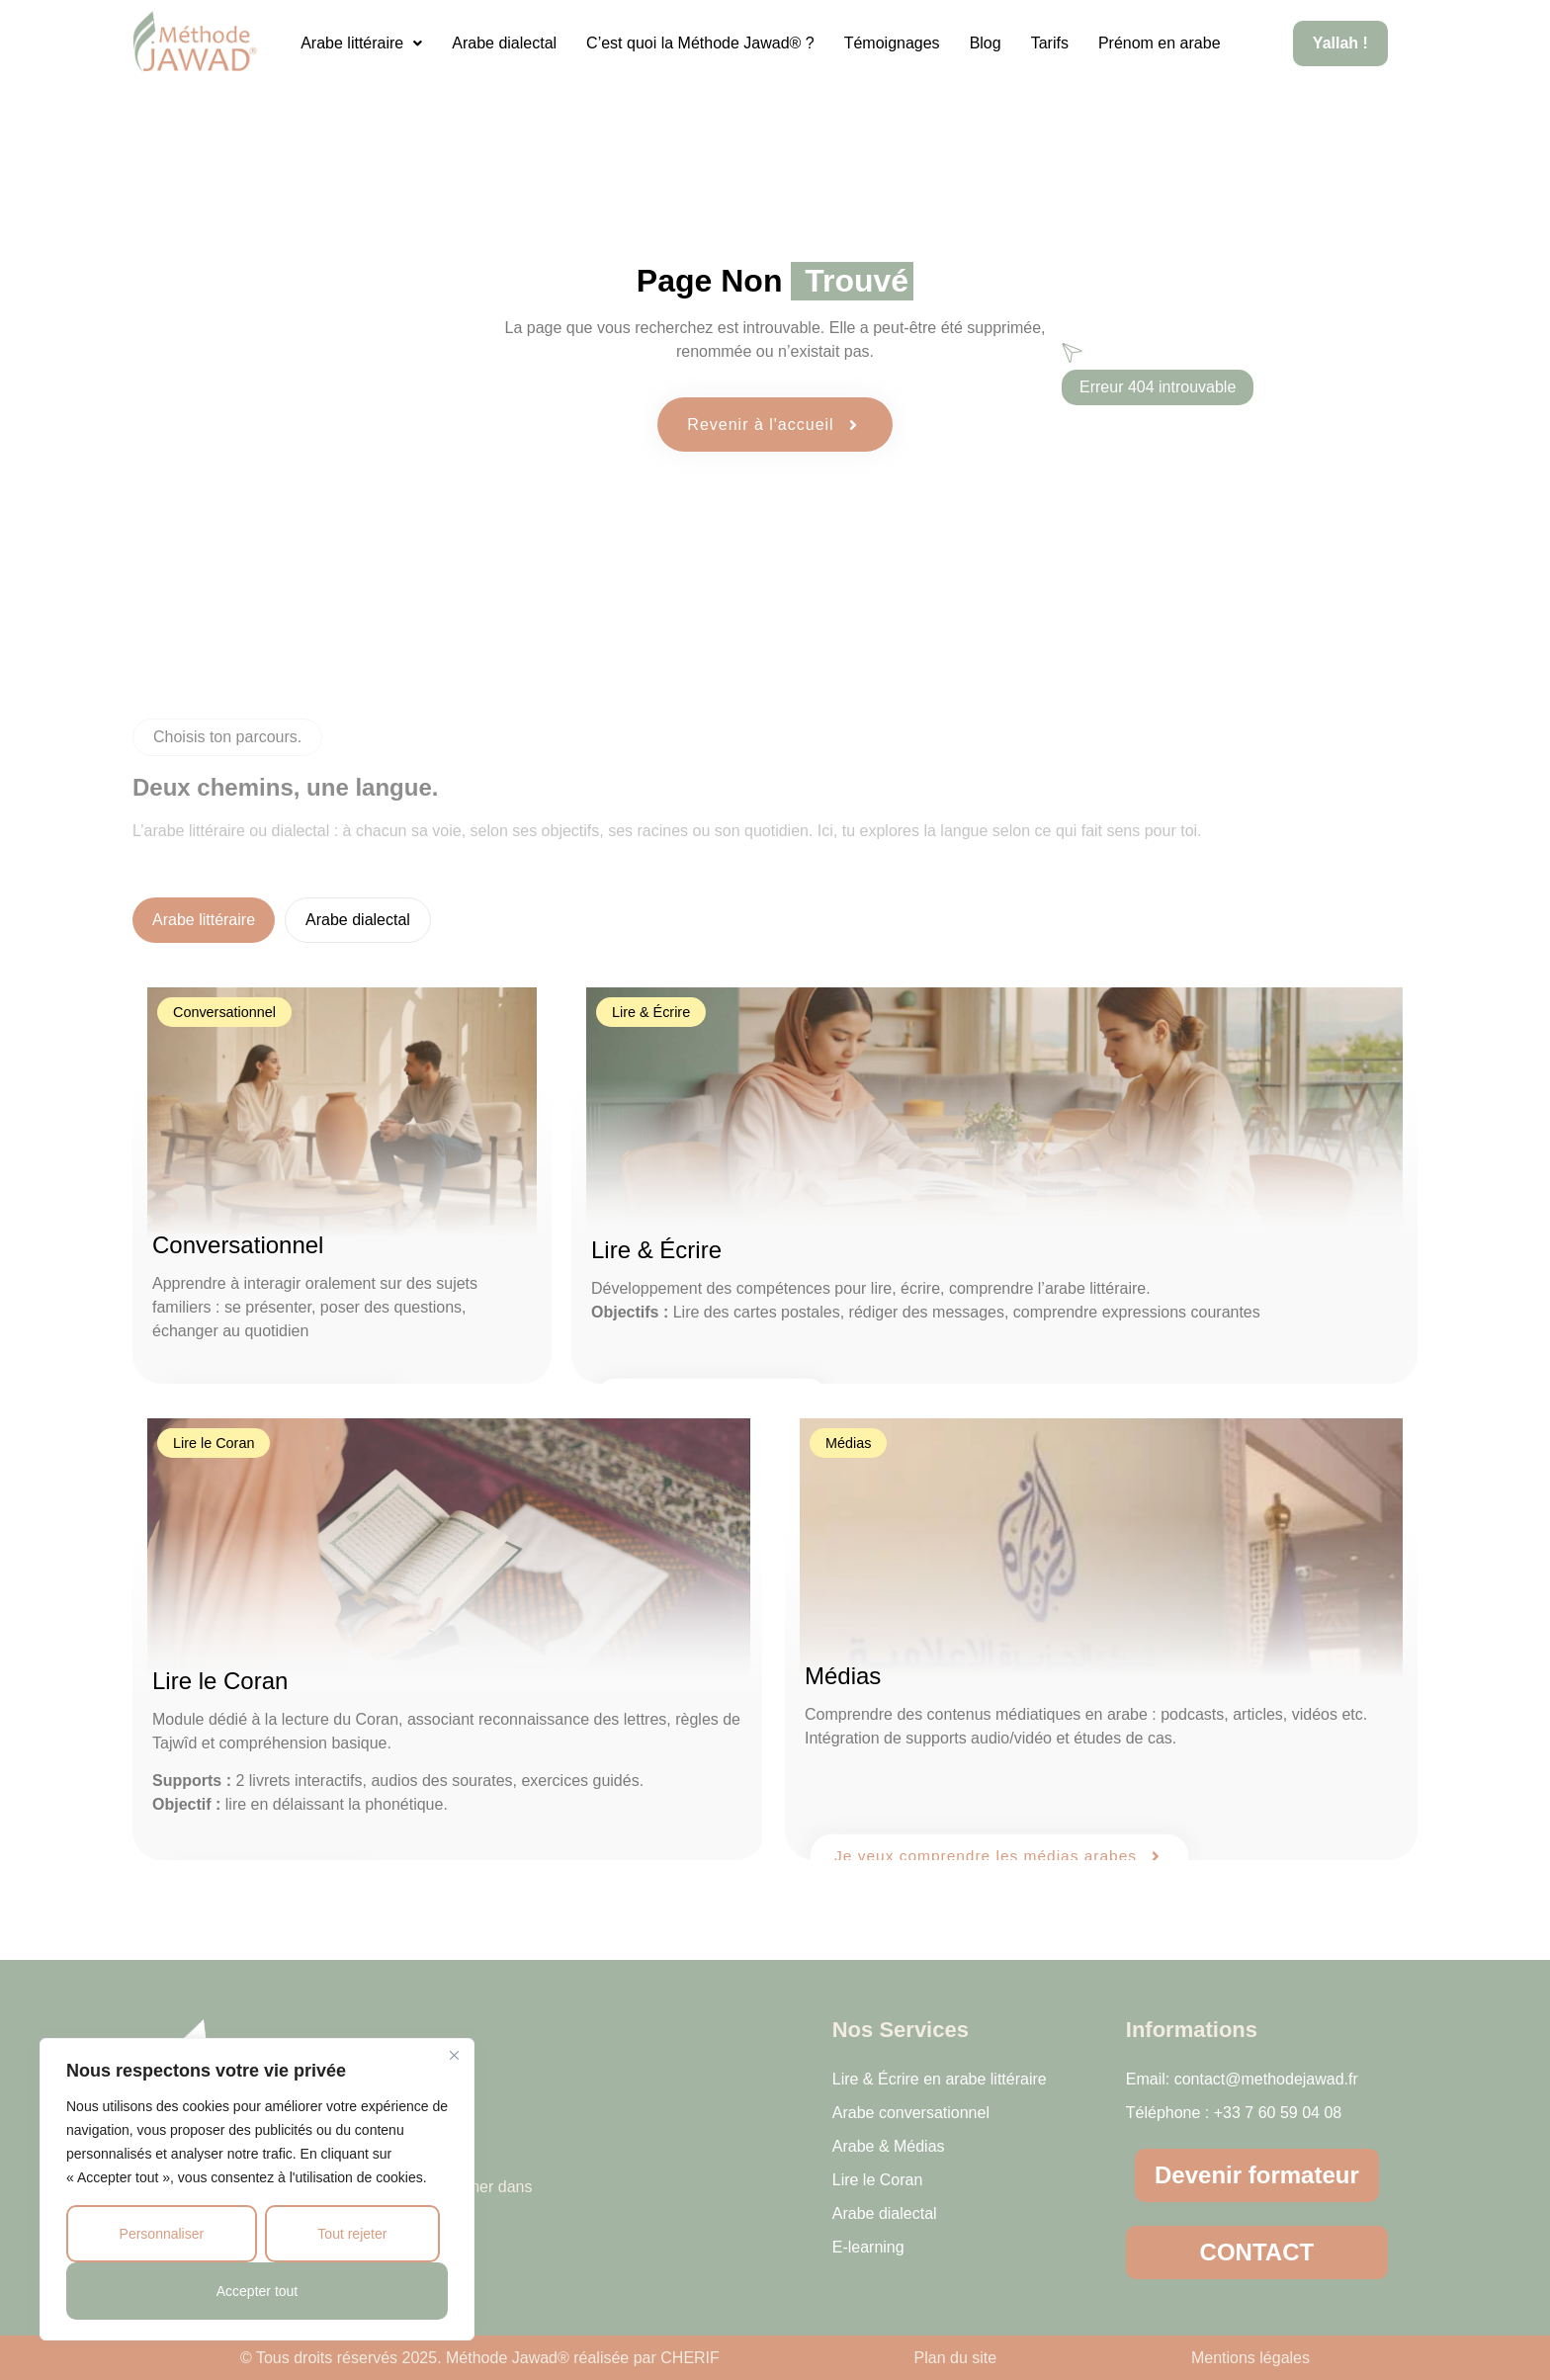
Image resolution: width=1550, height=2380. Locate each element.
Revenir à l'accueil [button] (774, 424)
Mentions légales (1250, 2357)
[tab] (203, 920)
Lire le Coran (877, 2179)
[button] (361, 43)
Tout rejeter (352, 2234)
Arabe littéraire (361, 43)
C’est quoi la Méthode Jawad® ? (700, 43)
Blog (985, 43)
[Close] (454, 2055)
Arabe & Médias (888, 2146)
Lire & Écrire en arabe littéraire (939, 2079)
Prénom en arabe (1159, 43)
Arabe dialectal (504, 43)
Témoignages (892, 43)
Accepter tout (257, 2291)
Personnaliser (162, 2234)
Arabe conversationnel (911, 2112)
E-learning (868, 2247)
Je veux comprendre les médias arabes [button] (999, 1855)
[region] (257, 2189)
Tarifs (1050, 43)
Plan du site (955, 2357)
